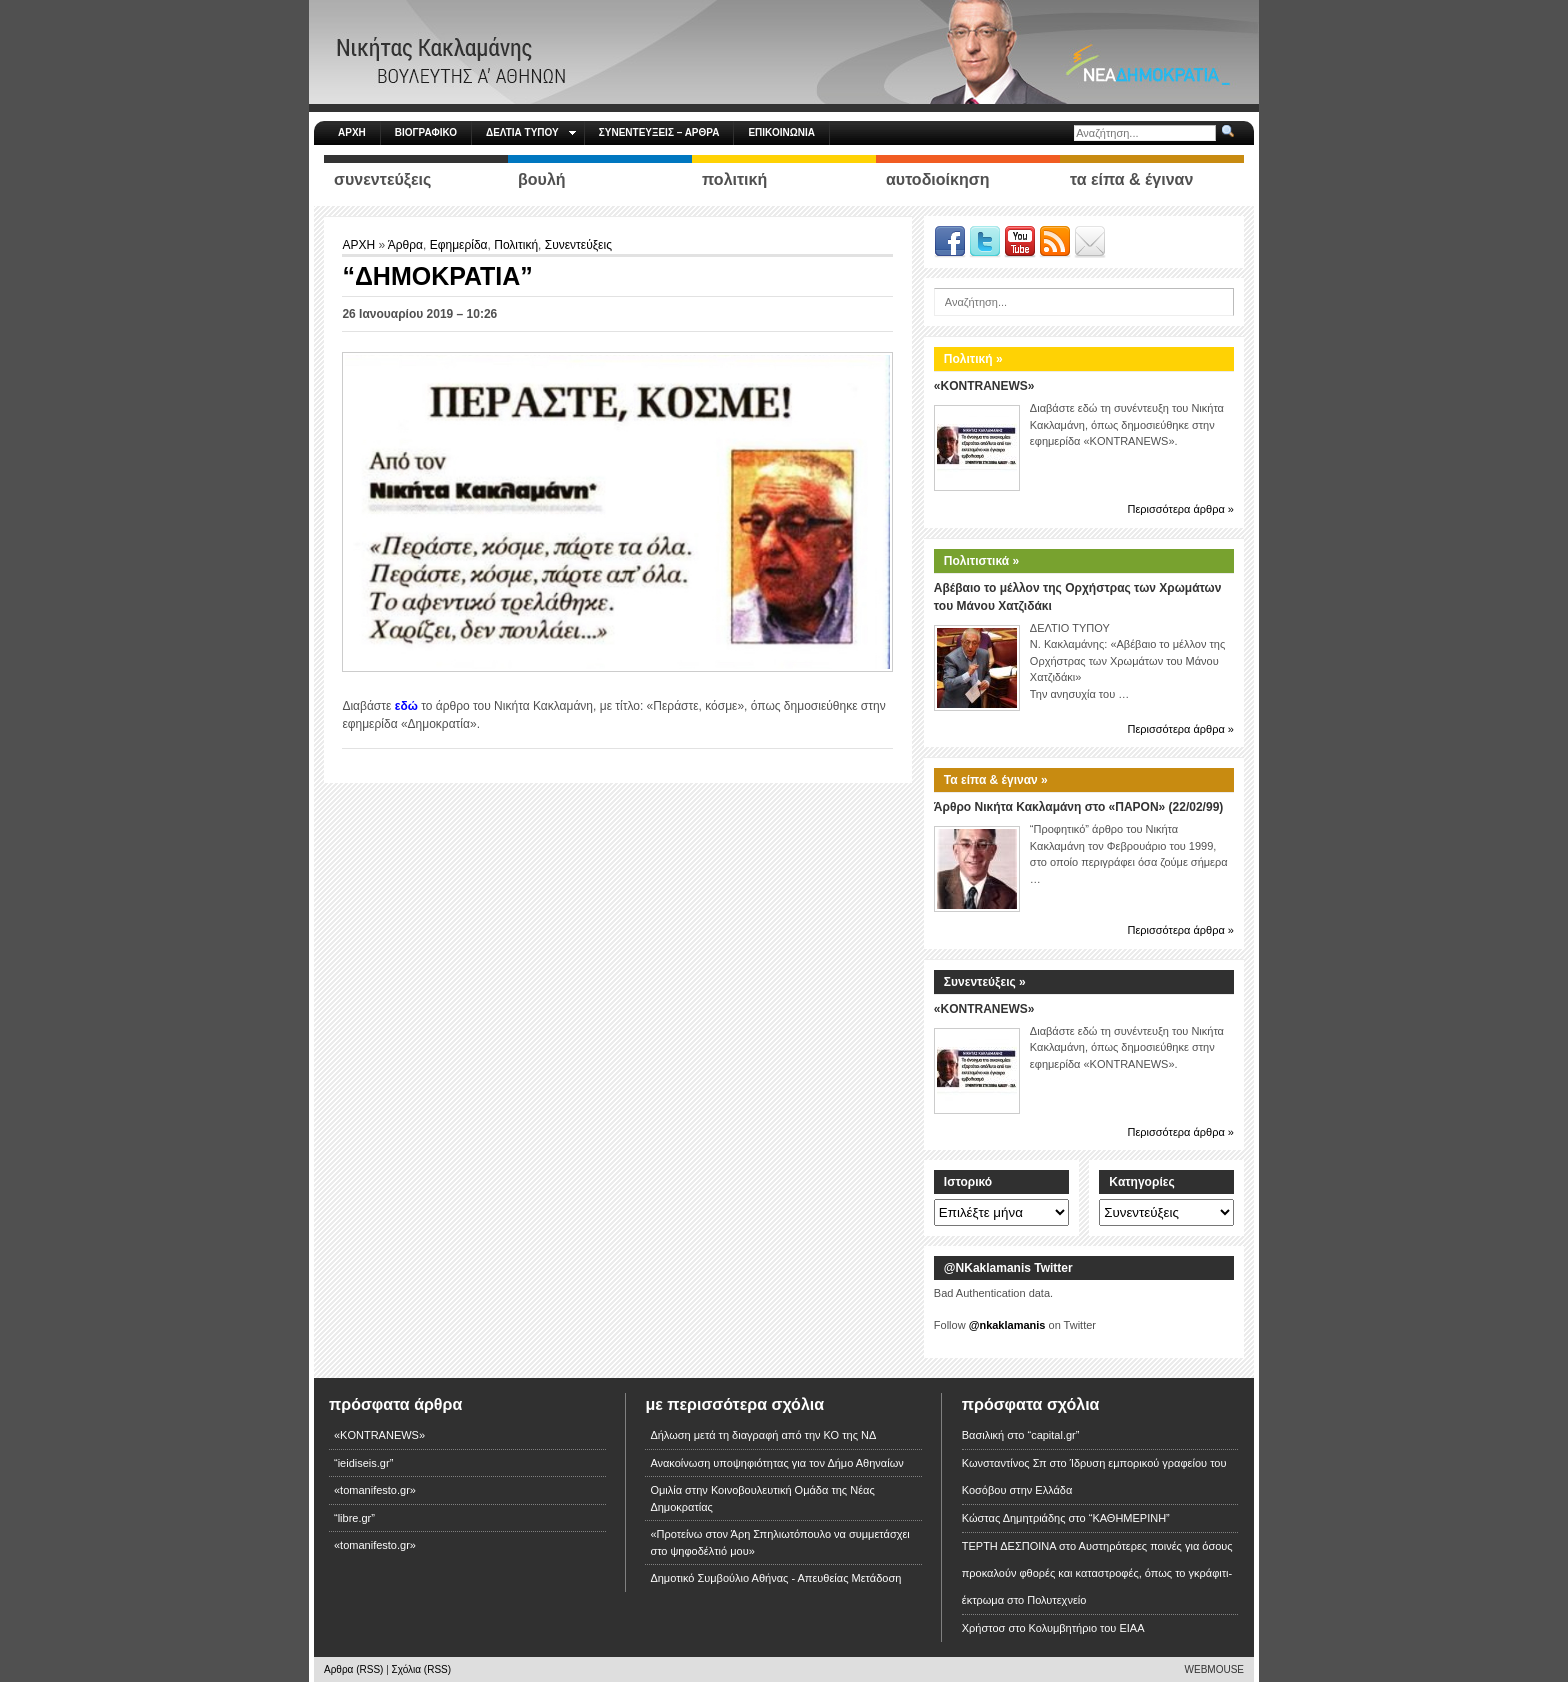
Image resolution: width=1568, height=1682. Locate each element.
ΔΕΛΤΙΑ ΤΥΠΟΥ (531, 132)
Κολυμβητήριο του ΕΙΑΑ (1087, 1628)
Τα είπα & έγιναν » (996, 780)
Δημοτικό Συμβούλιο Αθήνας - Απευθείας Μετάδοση (775, 1578)
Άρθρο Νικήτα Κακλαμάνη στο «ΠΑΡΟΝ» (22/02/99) (1078, 807)
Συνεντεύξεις (578, 245)
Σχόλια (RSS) (422, 1669)
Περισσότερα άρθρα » (1180, 509)
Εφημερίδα (459, 245)
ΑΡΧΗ (352, 132)
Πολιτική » (973, 359)
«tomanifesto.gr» (375, 1490)
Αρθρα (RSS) (353, 1669)
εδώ (406, 706)
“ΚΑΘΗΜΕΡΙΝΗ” (1129, 1518)
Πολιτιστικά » (981, 561)
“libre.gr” (354, 1518)
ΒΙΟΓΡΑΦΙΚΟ (426, 132)
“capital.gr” (1053, 1435)
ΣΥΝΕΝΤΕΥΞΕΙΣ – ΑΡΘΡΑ (659, 132)
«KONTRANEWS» (984, 386)
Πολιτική (516, 245)
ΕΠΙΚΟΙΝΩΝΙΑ (781, 132)
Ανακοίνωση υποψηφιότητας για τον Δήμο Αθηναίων (776, 1463)
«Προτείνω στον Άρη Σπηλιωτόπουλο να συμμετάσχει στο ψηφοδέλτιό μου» (779, 1542)
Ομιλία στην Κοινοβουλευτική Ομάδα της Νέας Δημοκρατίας (762, 1498)
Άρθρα (405, 245)
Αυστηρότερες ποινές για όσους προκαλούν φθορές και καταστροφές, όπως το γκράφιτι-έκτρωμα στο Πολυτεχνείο (1097, 1573)
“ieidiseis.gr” (363, 1463)
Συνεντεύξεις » (985, 982)
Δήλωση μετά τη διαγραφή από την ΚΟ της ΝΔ (763, 1435)
